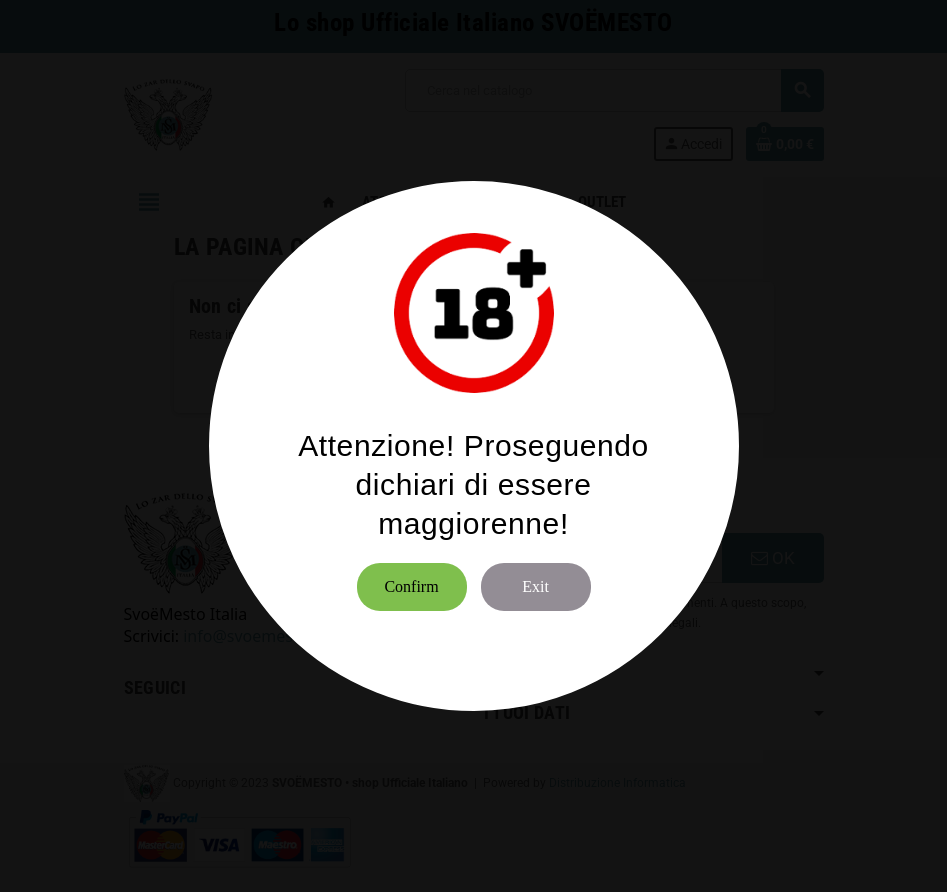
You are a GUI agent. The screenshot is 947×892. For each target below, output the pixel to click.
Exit (535, 586)
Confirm (411, 586)
